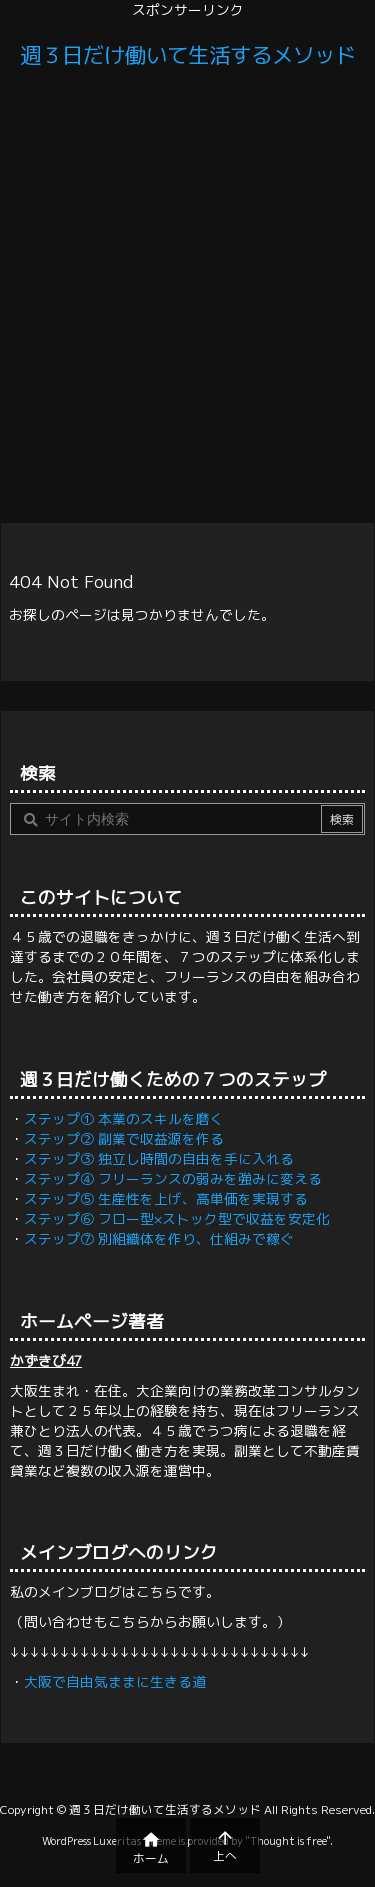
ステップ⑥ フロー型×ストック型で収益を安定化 (177, 1218)
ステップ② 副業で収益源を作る (124, 1138)
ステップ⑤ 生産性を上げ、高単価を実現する (166, 1198)
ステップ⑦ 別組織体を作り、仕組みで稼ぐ (159, 1238)
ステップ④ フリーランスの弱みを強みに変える (173, 1178)
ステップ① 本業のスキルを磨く (124, 1118)
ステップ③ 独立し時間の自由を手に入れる (159, 1158)
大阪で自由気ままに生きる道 (115, 1681)
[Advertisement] (187, 299)
